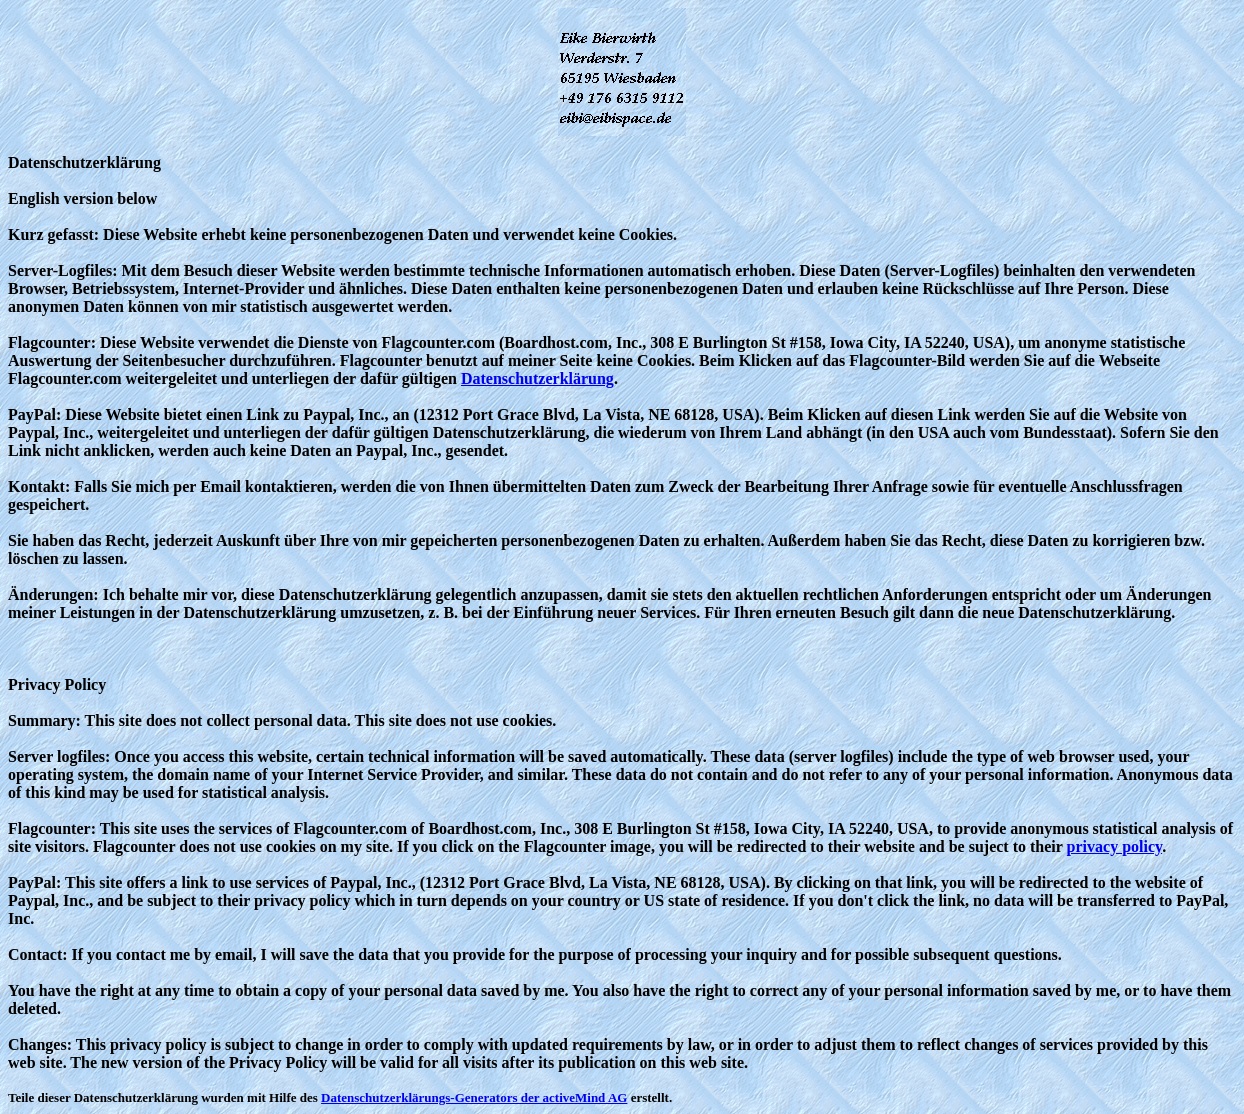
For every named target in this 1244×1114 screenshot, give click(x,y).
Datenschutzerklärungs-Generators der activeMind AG (474, 1097)
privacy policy (1115, 846)
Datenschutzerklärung (537, 378)
